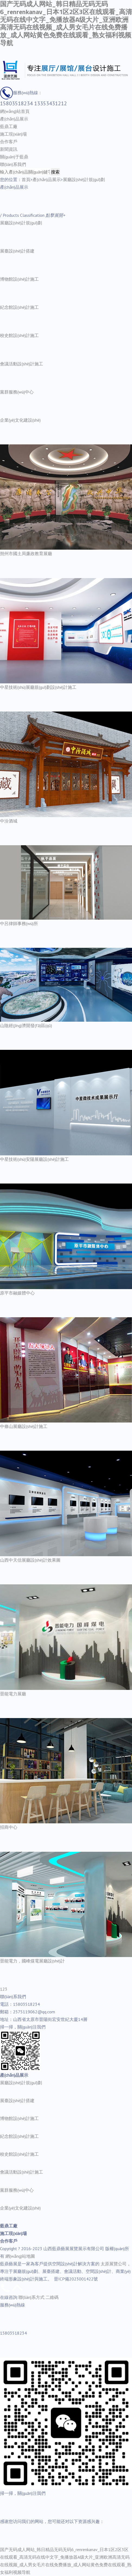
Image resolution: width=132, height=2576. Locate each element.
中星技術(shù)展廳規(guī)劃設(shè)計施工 (38, 687)
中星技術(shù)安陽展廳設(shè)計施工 (34, 1159)
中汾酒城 (8, 821)
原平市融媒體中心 (17, 1293)
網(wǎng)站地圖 (20, 2256)
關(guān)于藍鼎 (14, 156)
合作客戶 (8, 141)
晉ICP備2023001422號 (76, 2279)
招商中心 (8, 1827)
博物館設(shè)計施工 (19, 279)
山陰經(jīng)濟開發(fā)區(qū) (26, 1025)
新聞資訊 (8, 149)
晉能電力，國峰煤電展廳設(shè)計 (32, 1961)
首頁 (26, 179)
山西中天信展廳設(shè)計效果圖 (30, 1560)
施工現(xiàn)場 (13, 134)
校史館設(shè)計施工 (19, 335)
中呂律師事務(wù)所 (19, 923)
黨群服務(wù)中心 (17, 392)
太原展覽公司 (114, 2263)
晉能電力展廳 (13, 1693)
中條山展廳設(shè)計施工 (23, 1426)
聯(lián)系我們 (13, 164)
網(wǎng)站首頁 (15, 111)
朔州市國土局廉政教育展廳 (26, 553)
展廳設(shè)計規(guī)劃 (84, 179)
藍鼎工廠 (8, 126)
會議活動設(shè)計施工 (21, 363)
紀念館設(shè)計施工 (19, 307)
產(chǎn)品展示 (14, 119)
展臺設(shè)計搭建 (17, 251)
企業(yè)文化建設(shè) (20, 420)
